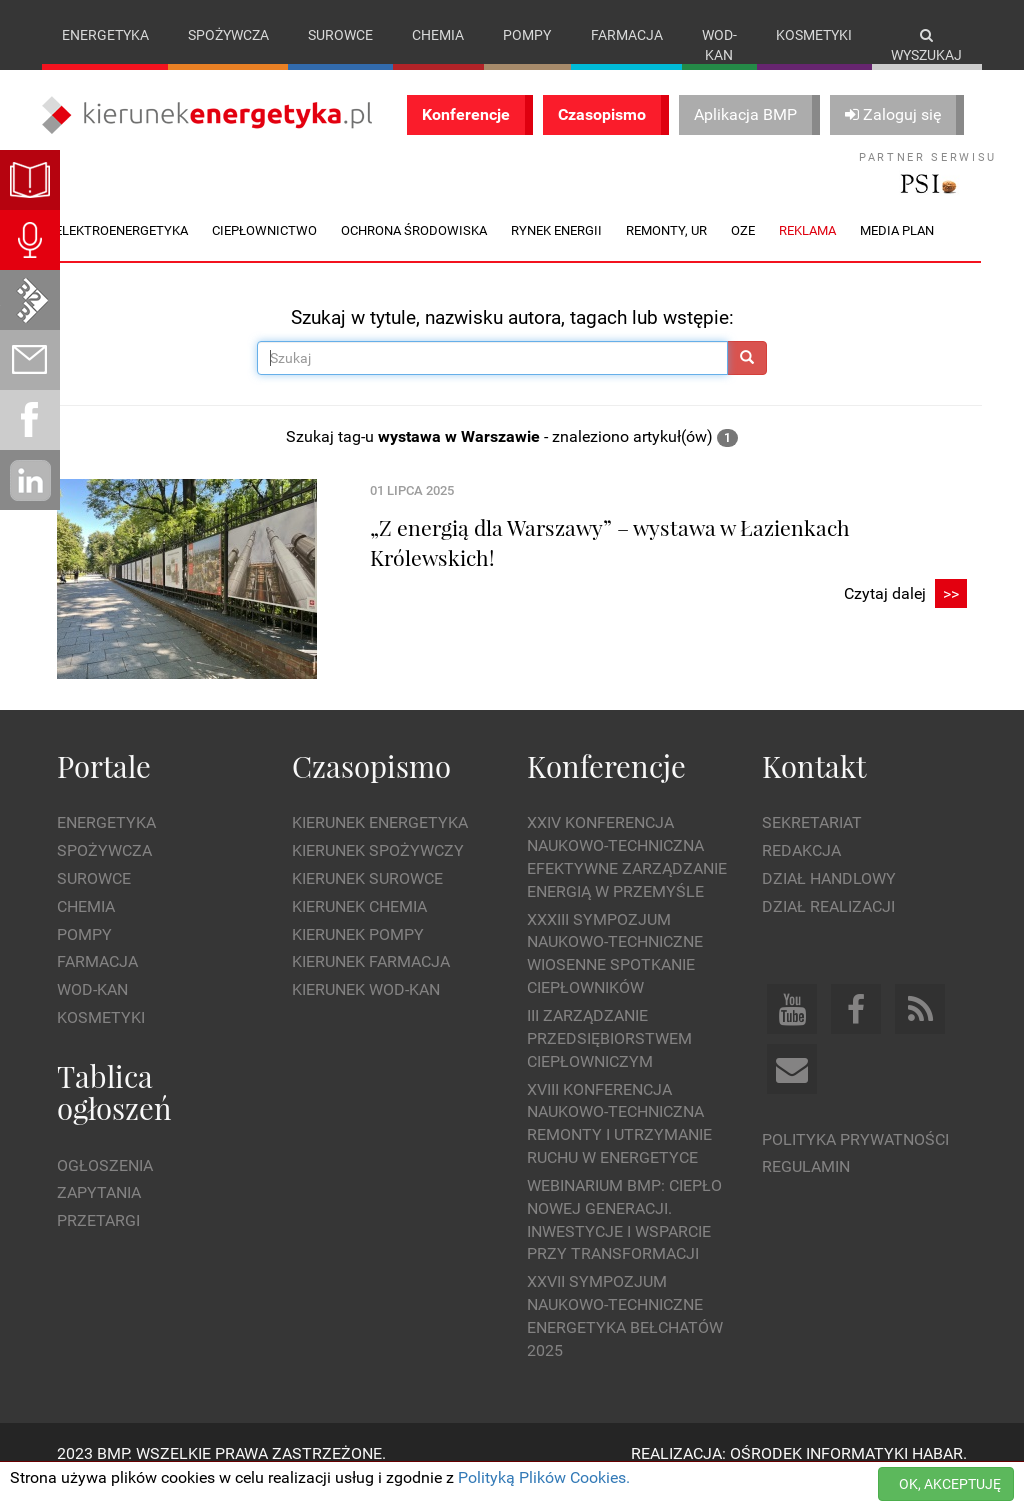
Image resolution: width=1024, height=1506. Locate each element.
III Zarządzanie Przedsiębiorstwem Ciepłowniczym (609, 1059)
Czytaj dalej (905, 614)
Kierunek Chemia (359, 926)
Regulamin (806, 1187)
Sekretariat (812, 843)
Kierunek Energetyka (380, 843)
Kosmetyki (814, 35)
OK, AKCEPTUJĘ (950, 1484)
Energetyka (105, 35)
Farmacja (627, 35)
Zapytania (99, 1213)
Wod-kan (719, 45)
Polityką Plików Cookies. (544, 1477)
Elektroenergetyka (121, 250)
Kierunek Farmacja (371, 982)
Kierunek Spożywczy (378, 871)
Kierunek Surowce (367, 898)
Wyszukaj (926, 45)
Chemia (438, 35)
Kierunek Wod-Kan (366, 1010)
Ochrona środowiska (414, 250)
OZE (743, 250)
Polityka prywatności (855, 1159)
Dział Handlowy (829, 898)
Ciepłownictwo (264, 250)
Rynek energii (556, 250)
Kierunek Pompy (358, 954)
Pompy (527, 35)
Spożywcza (228, 35)
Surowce (340, 35)
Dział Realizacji (828, 926)
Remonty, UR (666, 250)
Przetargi (98, 1241)
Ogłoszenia (105, 1185)
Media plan (897, 250)
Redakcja (801, 871)
